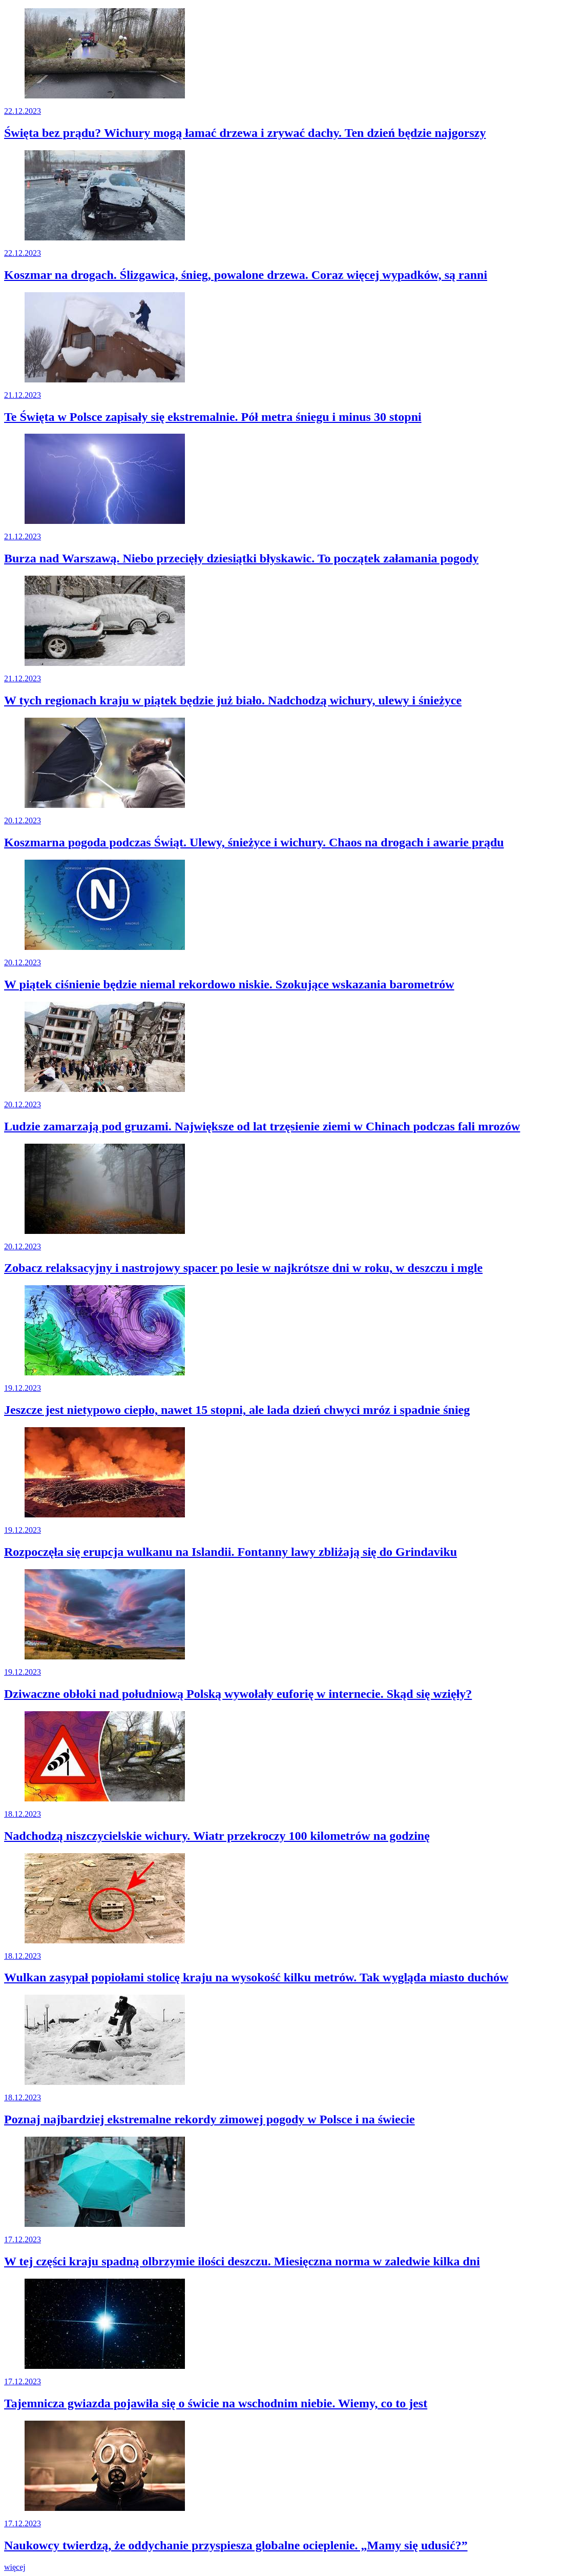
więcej (15, 2567)
